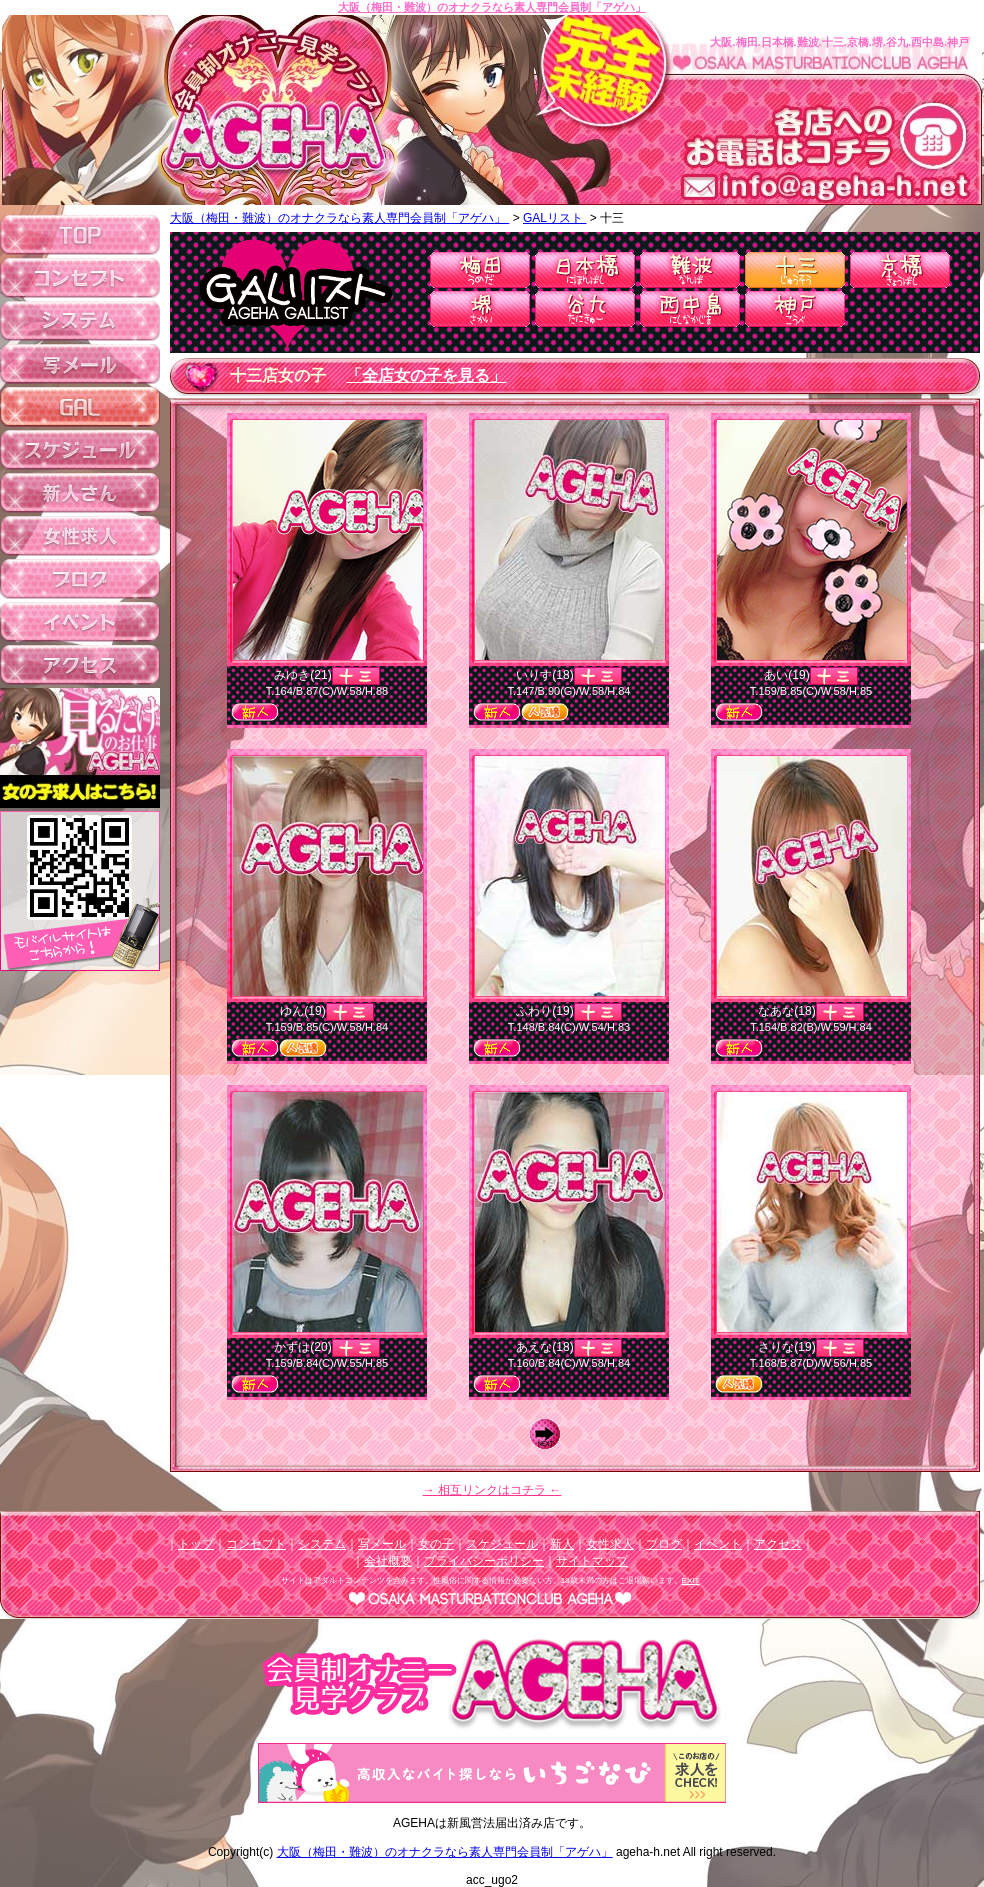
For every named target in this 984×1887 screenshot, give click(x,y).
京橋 (900, 270)
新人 (562, 1544)
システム (322, 1544)
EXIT (691, 1580)
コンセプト (256, 1544)
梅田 (480, 270)
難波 (690, 270)
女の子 (436, 1544)
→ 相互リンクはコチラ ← (492, 1490)
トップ (196, 1544)
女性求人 (610, 1544)
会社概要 (388, 1561)
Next (550, 1434)
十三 (795, 270)
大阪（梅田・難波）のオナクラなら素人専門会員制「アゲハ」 (492, 7)
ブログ (664, 1544)
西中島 (690, 309)
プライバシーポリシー (484, 1561)
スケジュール (502, 1544)
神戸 (795, 309)
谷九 (585, 309)
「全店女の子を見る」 (426, 375)
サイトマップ (592, 1561)
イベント (718, 1544)
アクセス (778, 1544)
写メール (382, 1544)
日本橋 (585, 270)
